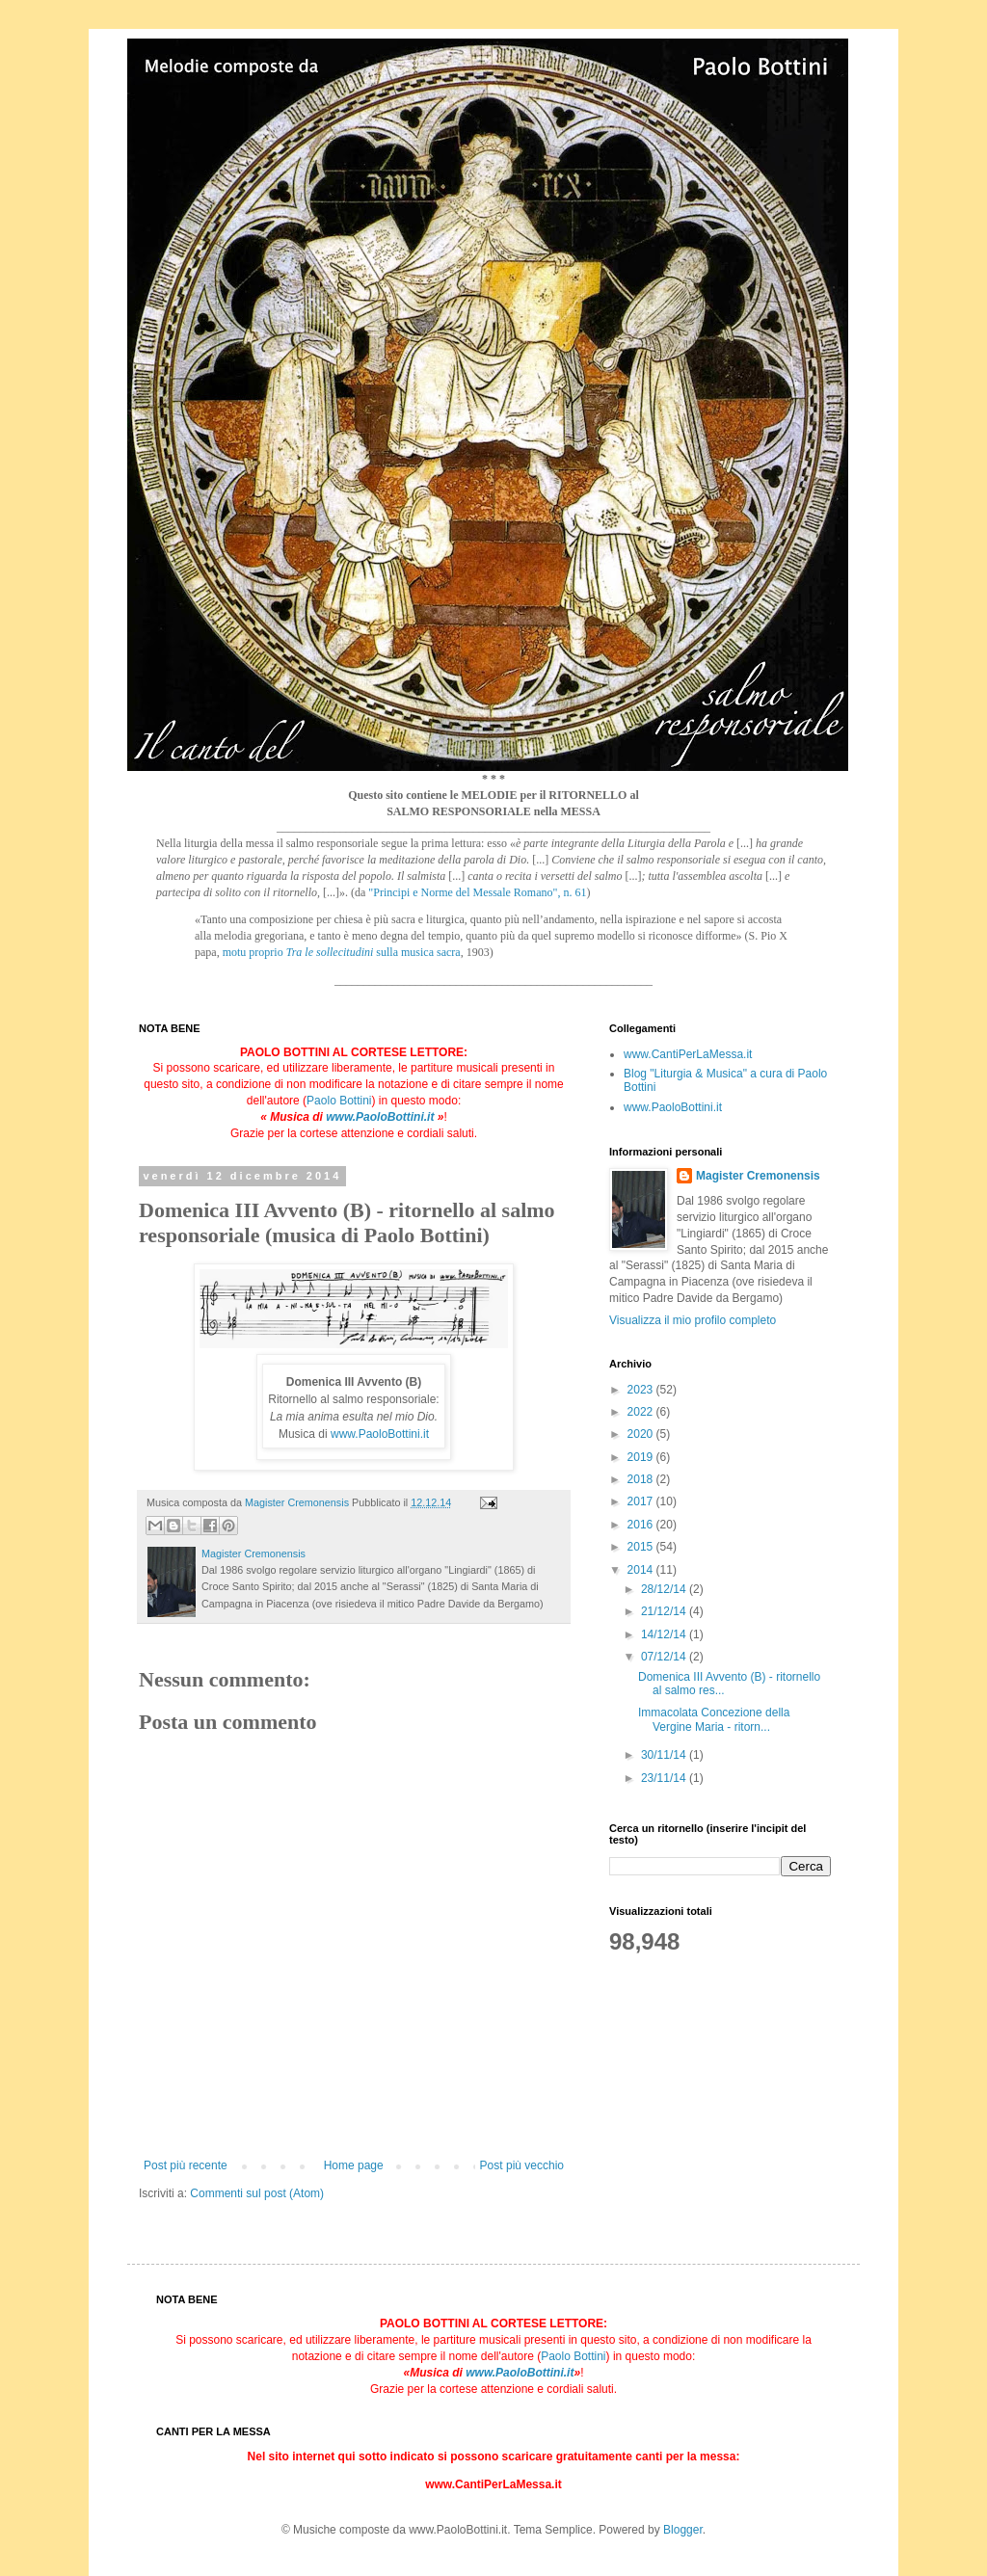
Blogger (683, 2529)
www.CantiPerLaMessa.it (688, 1054)
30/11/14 (665, 1755)
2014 (641, 1570)
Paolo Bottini (339, 1100)
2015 (641, 1547)
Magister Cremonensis (758, 1175)
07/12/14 (665, 1656)
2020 (641, 1434)
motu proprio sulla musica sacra (342, 952)
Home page (354, 2165)
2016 (641, 1524)
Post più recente (185, 2165)
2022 (641, 1412)
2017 (641, 1501)
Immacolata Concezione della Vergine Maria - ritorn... (713, 1719)
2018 (641, 1479)
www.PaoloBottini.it (380, 1117)
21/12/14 (665, 1611)
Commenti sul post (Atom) (257, 2193)
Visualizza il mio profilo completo (692, 1320)
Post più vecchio (522, 2165)
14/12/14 (665, 1634)
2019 (641, 1457)
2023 (641, 1389)
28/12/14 (665, 1589)
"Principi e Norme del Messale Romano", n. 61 (477, 892)
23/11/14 (665, 1778)
